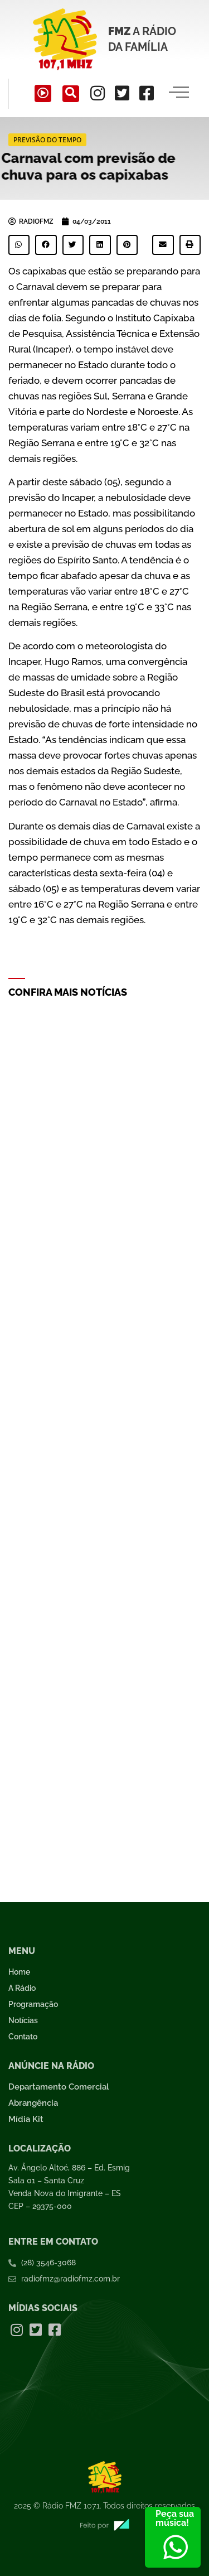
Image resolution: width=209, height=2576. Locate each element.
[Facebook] (146, 93)
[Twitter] (122, 93)
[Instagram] (97, 93)
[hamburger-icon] (179, 94)
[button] (19, 245)
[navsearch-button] (70, 93)
